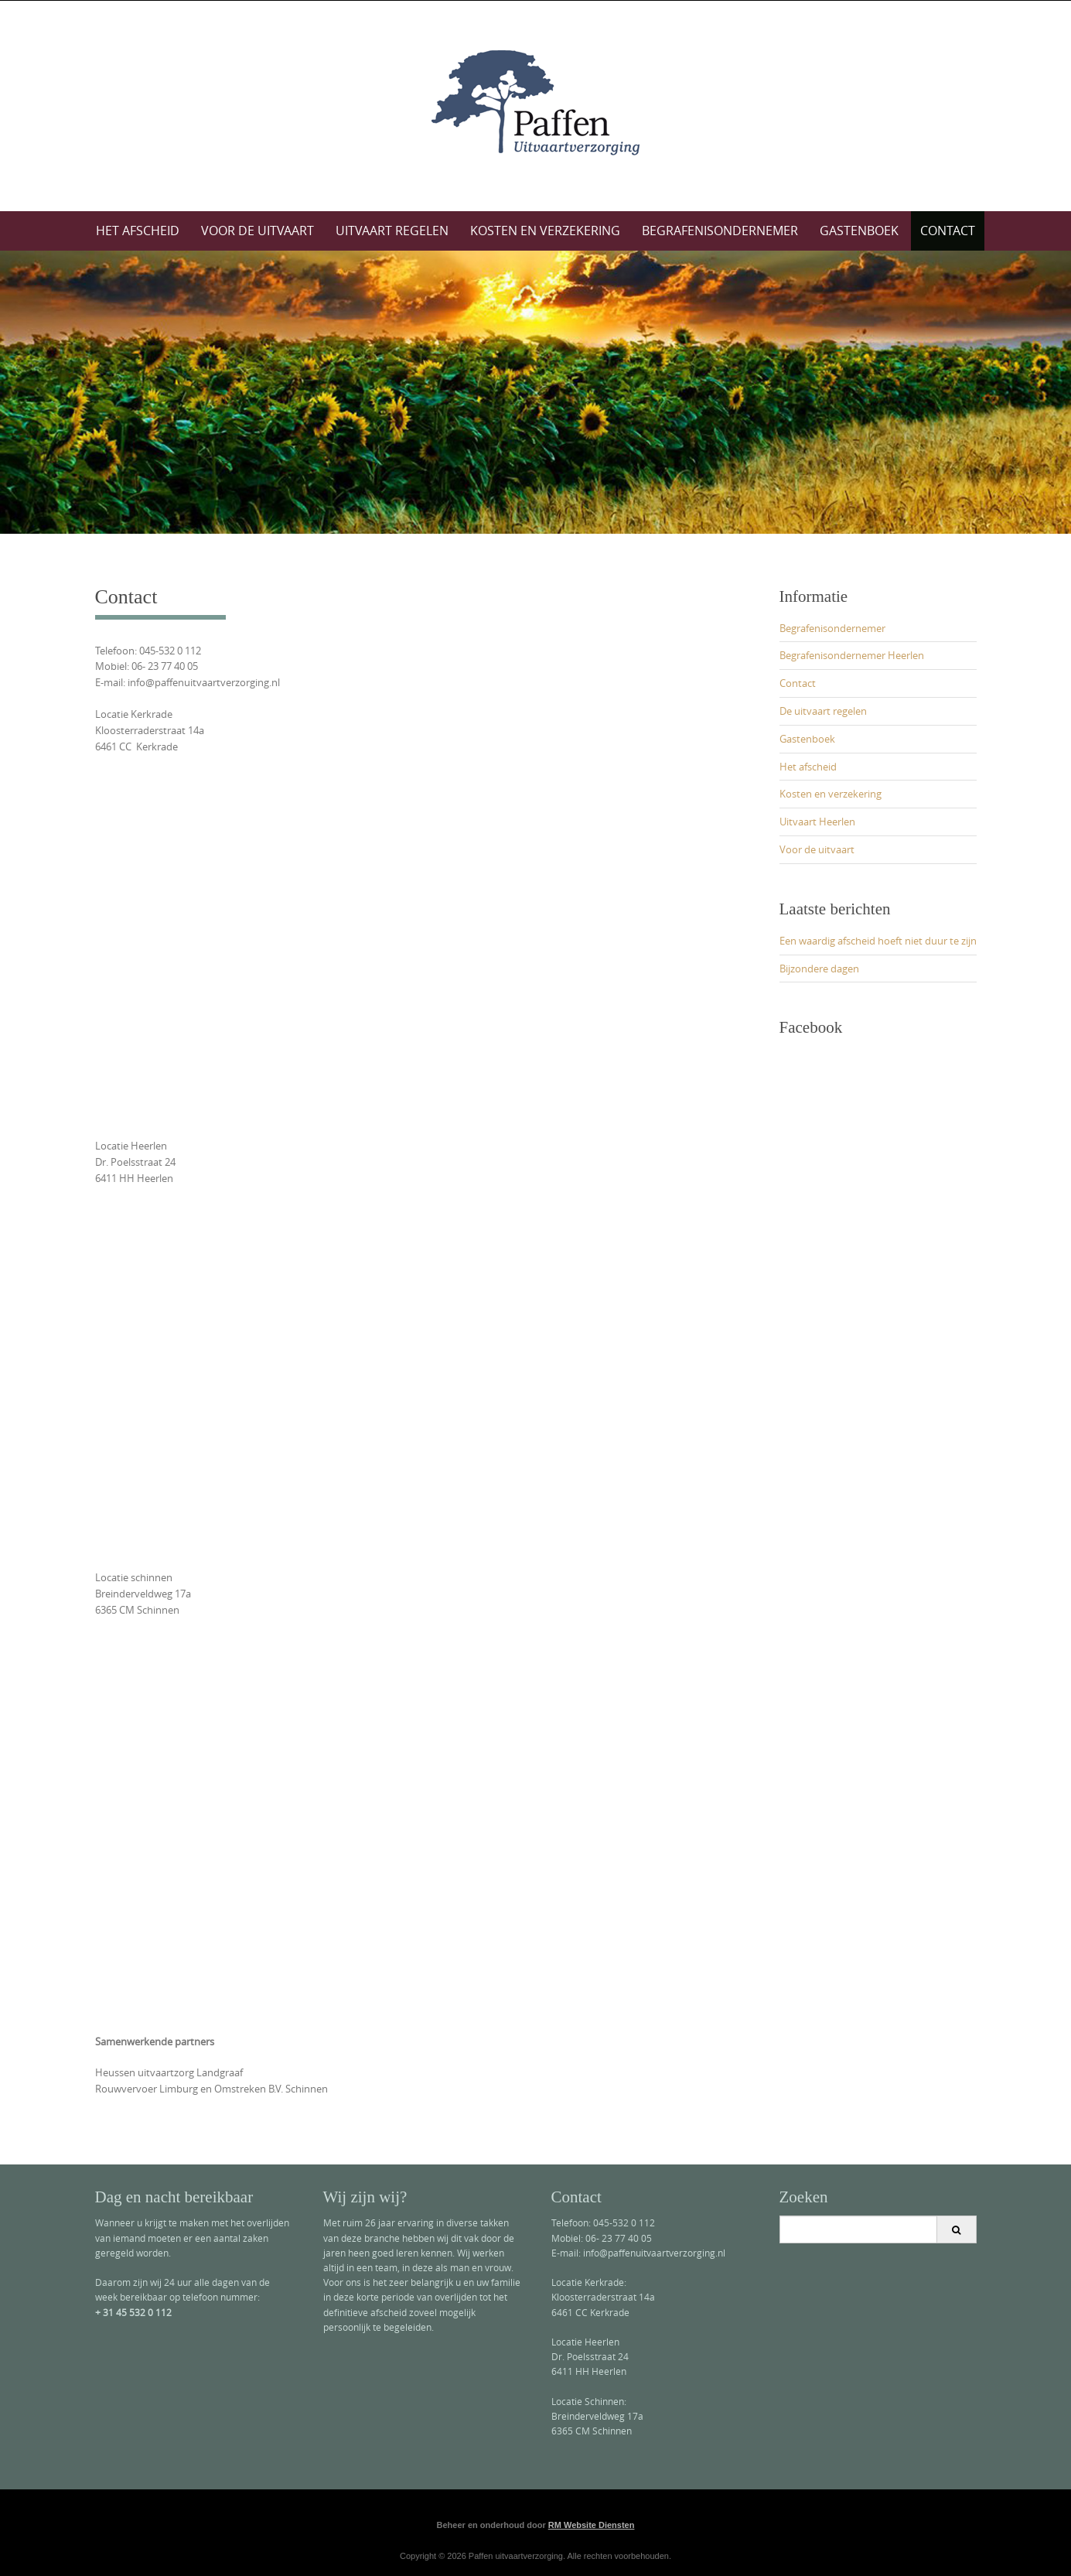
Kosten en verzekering (545, 230)
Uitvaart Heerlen (817, 821)
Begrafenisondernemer (720, 230)
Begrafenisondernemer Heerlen (851, 655)
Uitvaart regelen (392, 230)
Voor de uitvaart (257, 230)
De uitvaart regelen (823, 711)
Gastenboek (859, 230)
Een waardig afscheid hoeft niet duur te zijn (878, 941)
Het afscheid (137, 230)
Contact (947, 230)
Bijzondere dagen (819, 968)
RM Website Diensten (591, 2525)
